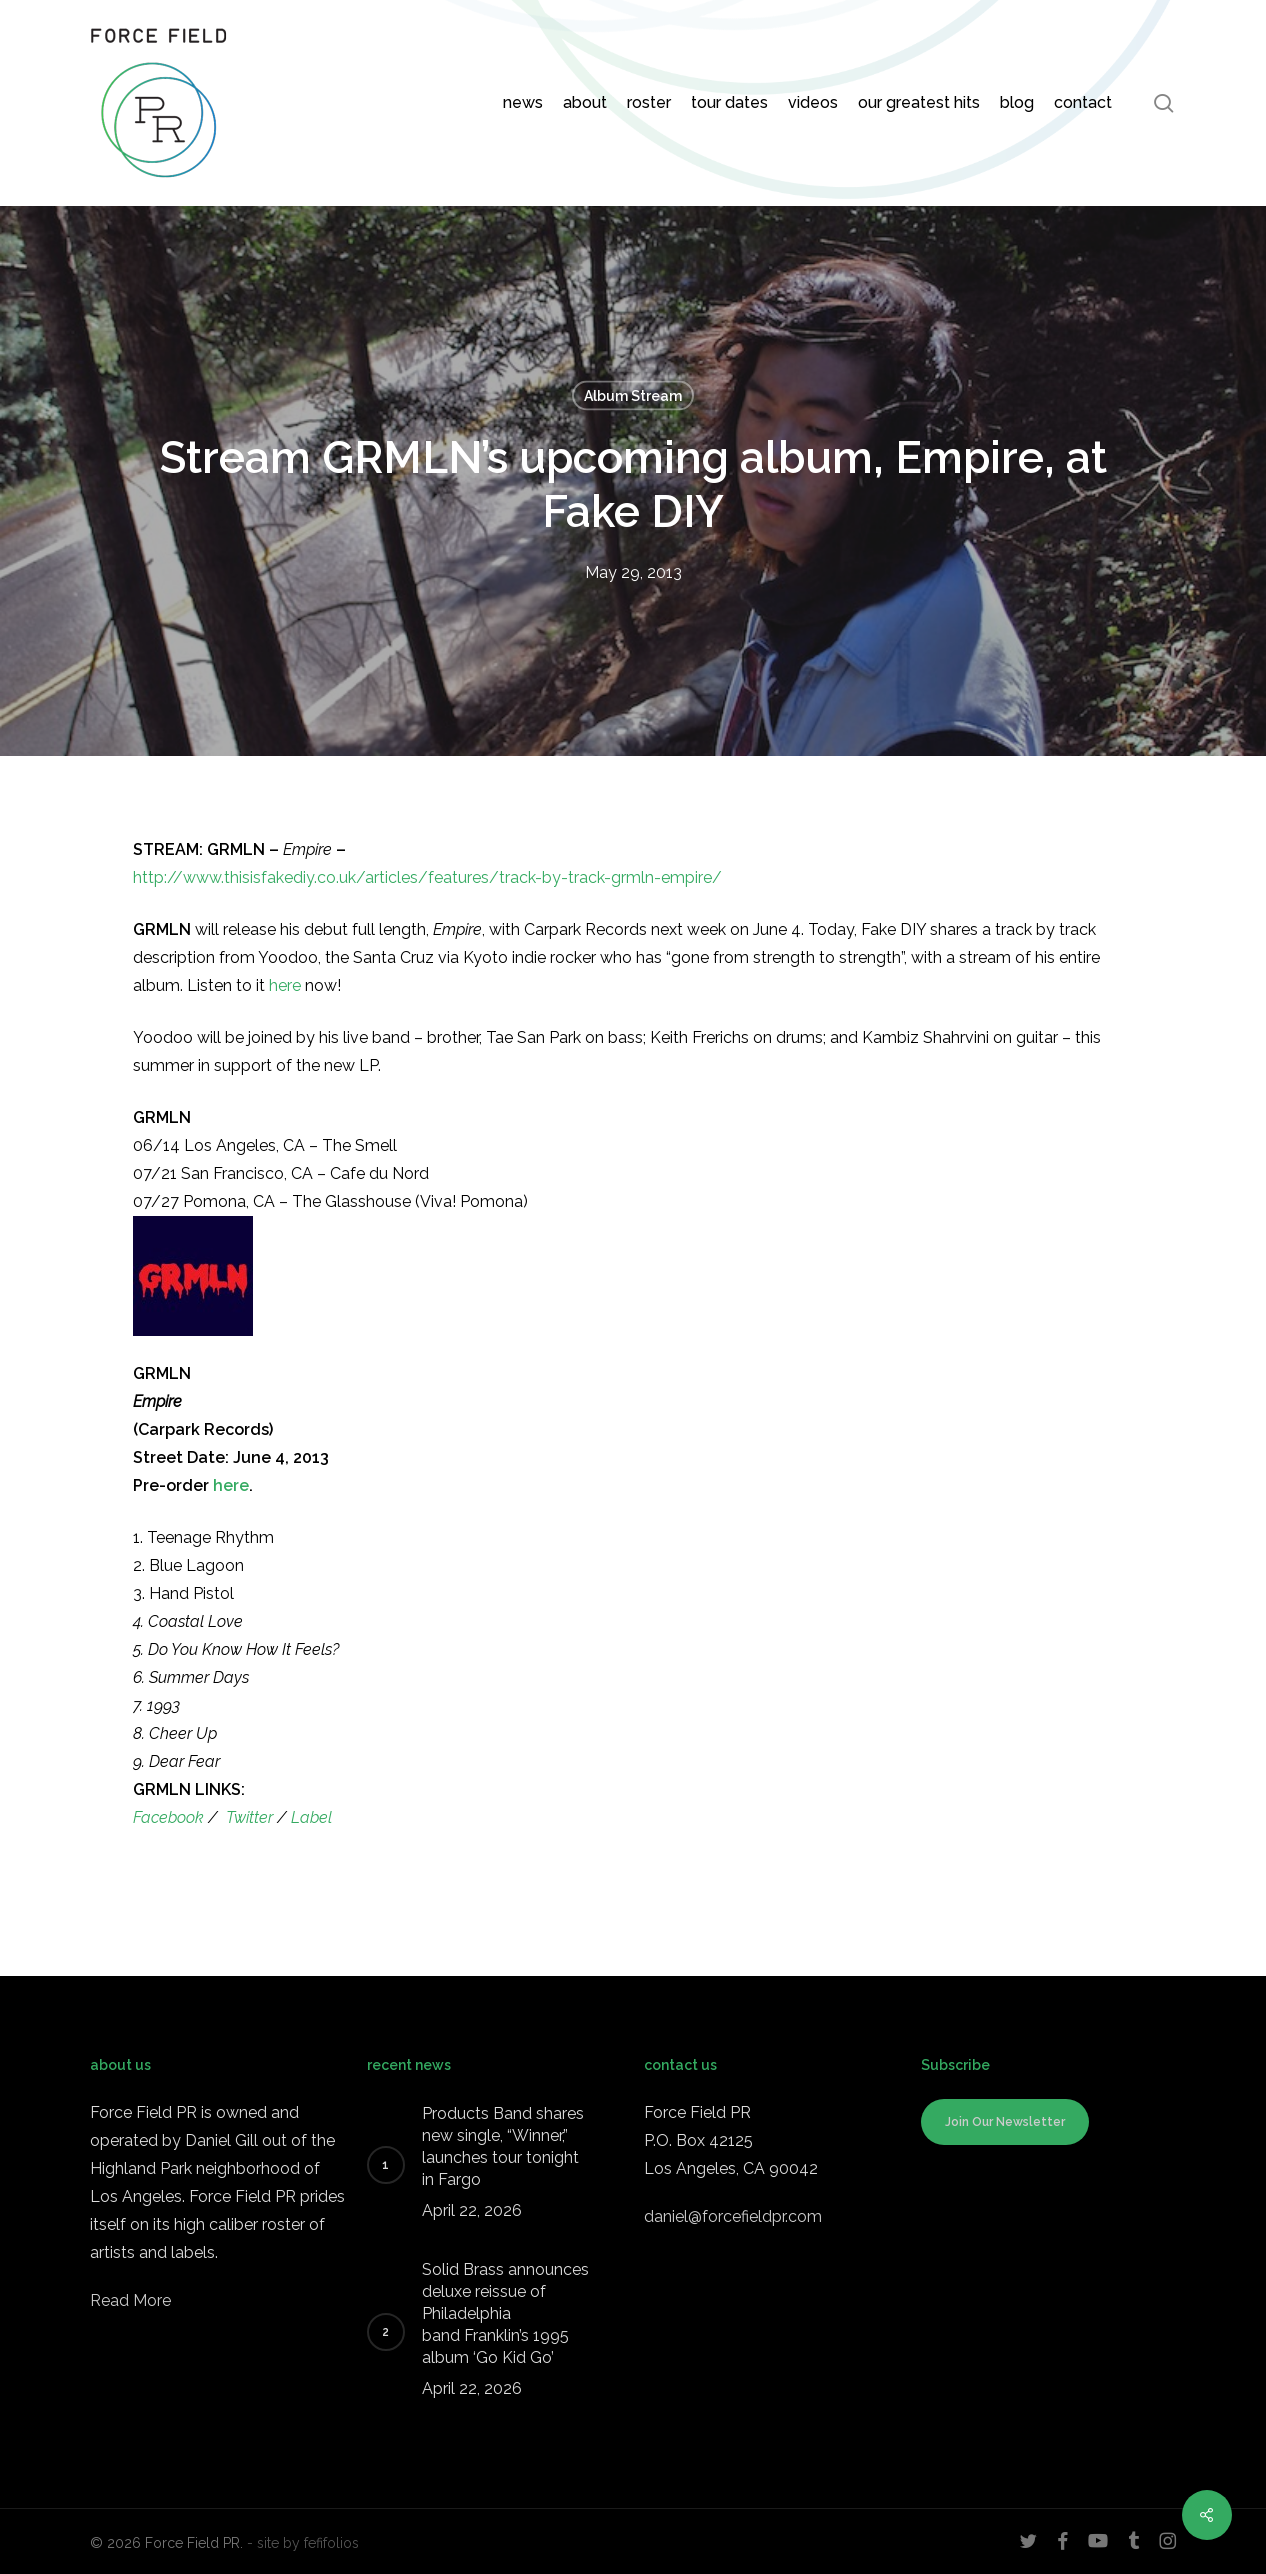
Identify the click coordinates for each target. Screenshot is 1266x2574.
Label (311, 1817)
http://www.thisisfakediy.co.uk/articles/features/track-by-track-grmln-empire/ (427, 877)
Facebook (168, 1817)
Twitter (249, 1817)
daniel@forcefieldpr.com (733, 2216)
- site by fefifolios (303, 2543)
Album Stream (633, 396)
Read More (130, 2300)
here (285, 985)
